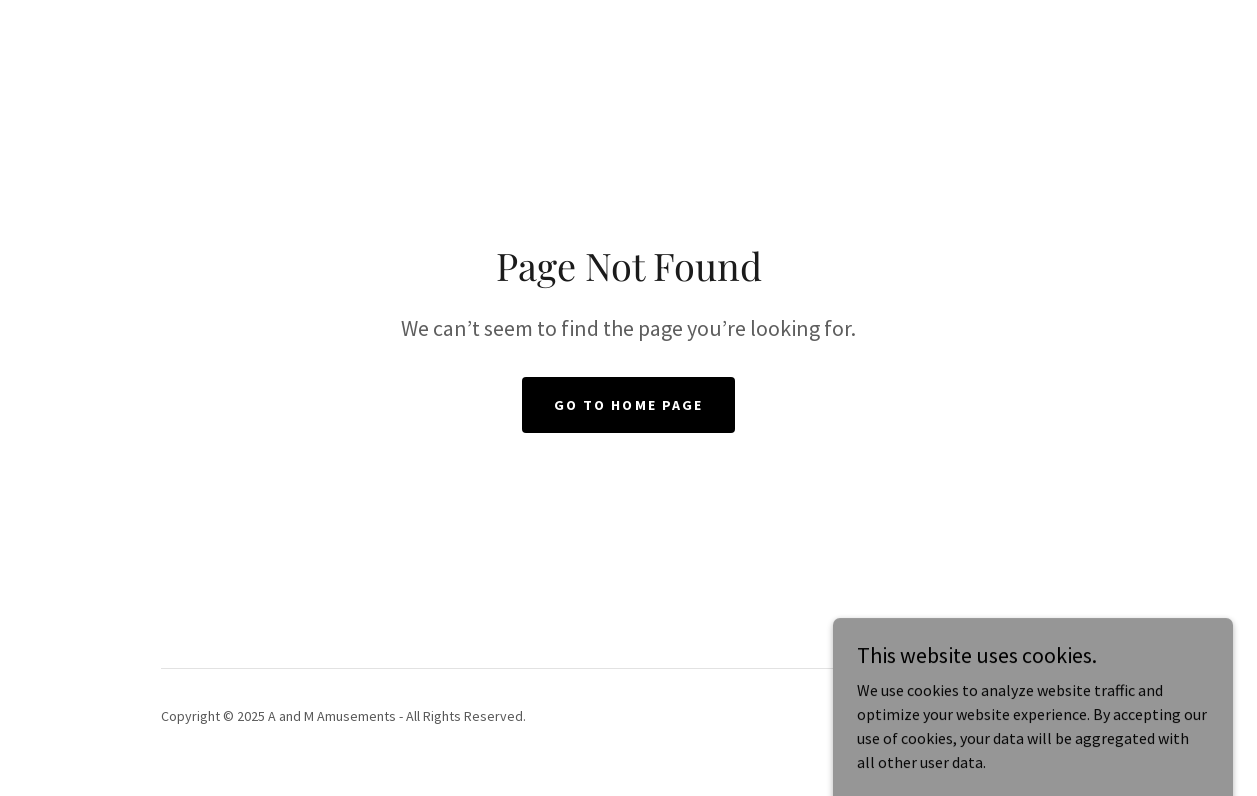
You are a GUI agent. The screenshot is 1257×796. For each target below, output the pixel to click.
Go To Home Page (628, 405)
